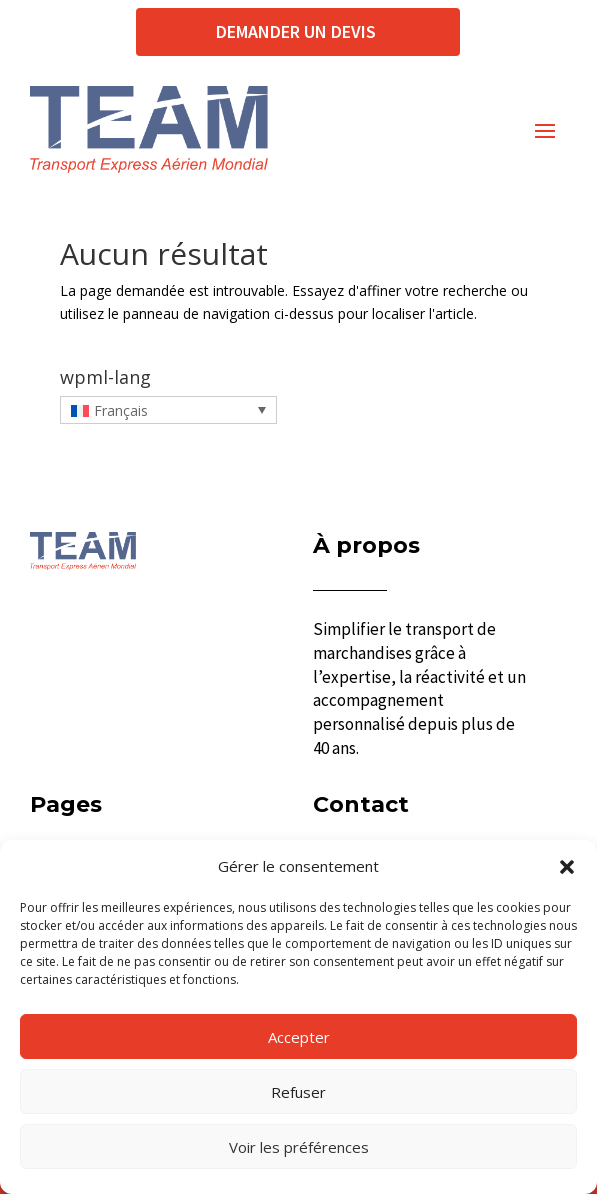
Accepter (299, 1037)
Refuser (298, 1092)
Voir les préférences (299, 1147)
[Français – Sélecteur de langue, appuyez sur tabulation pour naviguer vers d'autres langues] (168, 409)
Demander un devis (298, 31)
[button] (567, 867)
